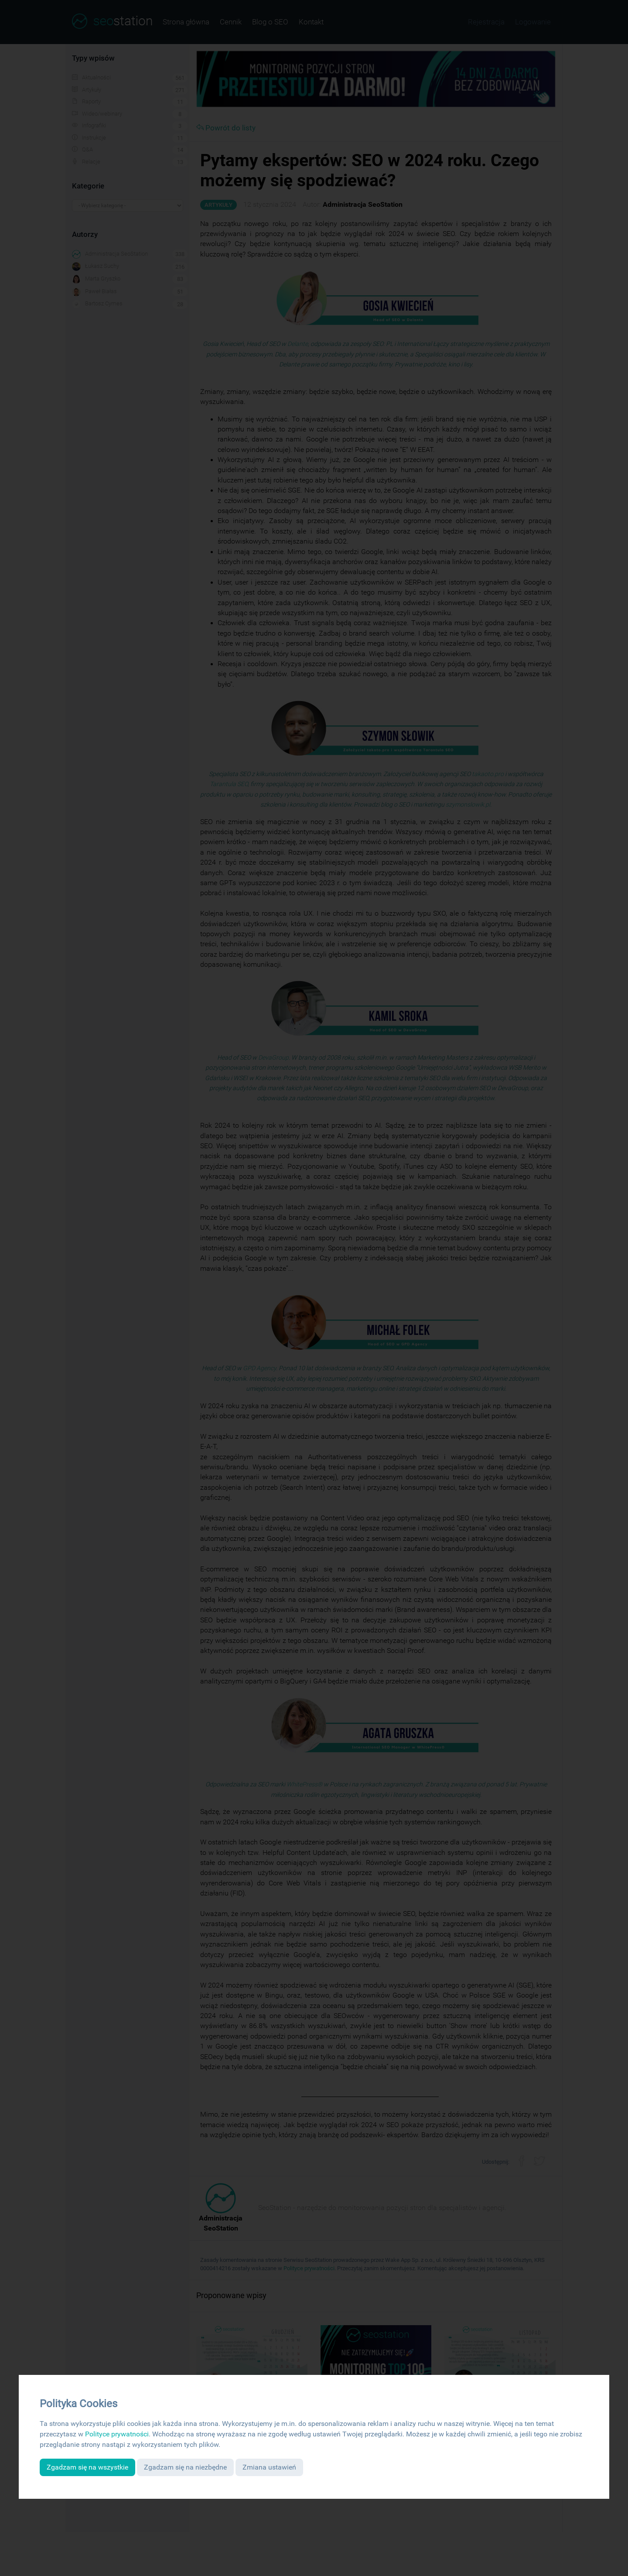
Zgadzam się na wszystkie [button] (87, 2467)
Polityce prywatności (117, 2434)
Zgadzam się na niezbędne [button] (185, 2467)
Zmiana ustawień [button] (269, 2467)
